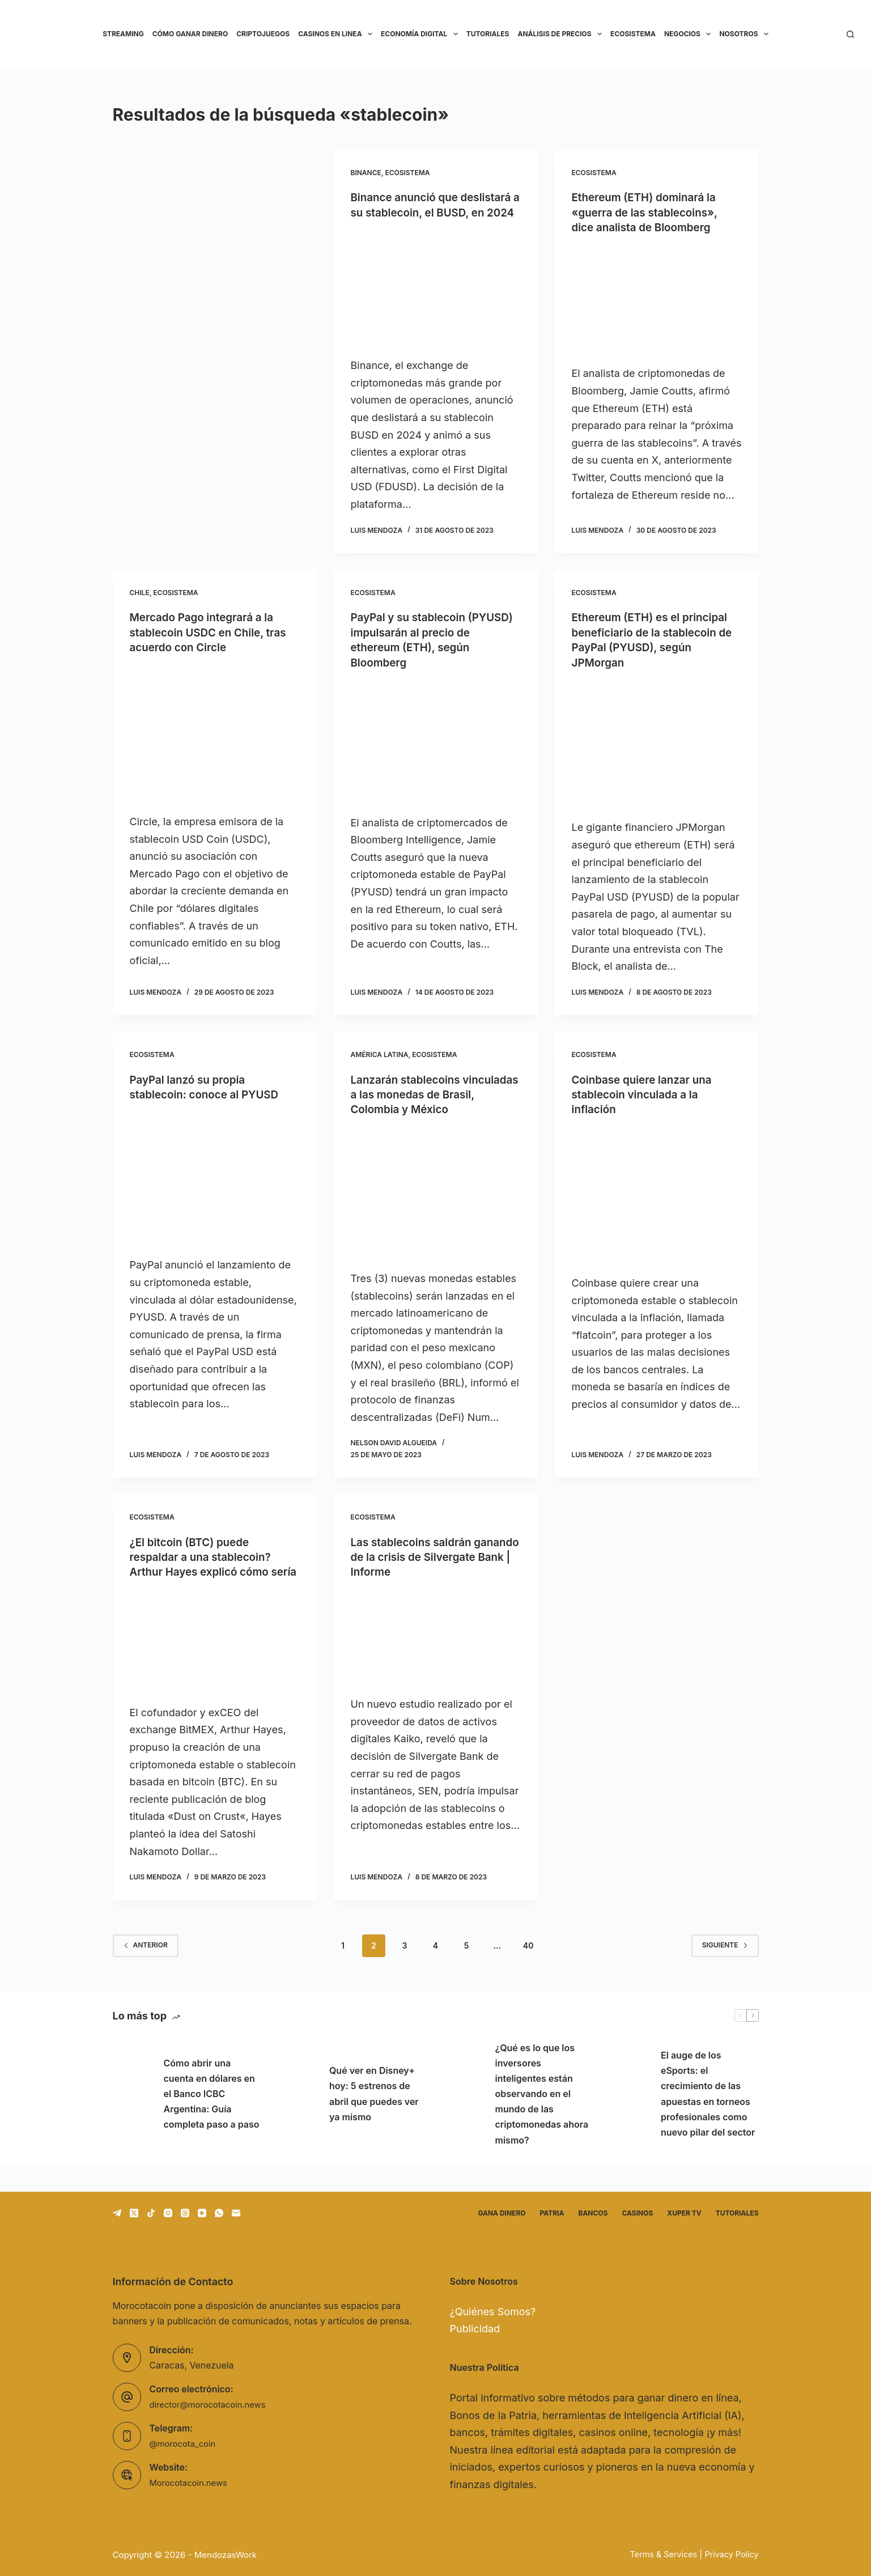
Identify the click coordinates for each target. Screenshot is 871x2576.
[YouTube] (202, 2213)
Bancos (592, 2213)
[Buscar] (850, 34)
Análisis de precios (561, 34)
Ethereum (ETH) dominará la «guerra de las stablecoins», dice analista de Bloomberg (649, 212)
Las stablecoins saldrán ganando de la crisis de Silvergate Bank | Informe (419, 1569)
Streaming (123, 33)
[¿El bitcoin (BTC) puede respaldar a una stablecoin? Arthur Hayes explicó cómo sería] (215, 1669)
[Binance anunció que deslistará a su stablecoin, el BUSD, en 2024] (436, 302)
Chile (140, 606)
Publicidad (475, 2329)
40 (528, 1972)
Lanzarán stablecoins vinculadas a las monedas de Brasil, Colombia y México (429, 1107)
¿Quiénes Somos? (493, 2312)
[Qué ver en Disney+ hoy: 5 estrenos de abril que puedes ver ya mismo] (298, 2121)
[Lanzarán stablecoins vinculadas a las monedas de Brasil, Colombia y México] (436, 1206)
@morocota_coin (185, 2443)
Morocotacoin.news (191, 2482)
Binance (366, 172)
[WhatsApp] (219, 2213)
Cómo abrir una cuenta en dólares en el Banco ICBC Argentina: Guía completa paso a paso (212, 2120)
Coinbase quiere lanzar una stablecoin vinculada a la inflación (646, 1107)
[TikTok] (151, 2213)
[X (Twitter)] (134, 2213)
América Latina (380, 1068)
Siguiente (725, 1972)
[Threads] (185, 2213)
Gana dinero (501, 2213)
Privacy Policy (731, 2554)
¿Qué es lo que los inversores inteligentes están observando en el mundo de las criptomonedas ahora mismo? (542, 2120)
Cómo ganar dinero (190, 33)
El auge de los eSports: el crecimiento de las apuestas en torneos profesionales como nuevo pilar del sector (708, 2120)
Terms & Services (660, 2554)
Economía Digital (421, 34)
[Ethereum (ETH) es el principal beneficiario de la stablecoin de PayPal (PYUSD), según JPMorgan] (657, 758)
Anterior (146, 1972)
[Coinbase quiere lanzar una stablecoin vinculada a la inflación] (657, 1208)
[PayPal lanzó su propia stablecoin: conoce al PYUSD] (215, 1192)
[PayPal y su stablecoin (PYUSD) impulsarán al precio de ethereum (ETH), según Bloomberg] (436, 756)
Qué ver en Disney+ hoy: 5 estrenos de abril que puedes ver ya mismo (374, 2121)
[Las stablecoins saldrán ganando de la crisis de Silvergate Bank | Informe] (436, 1649)
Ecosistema (633, 33)
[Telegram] (117, 2213)
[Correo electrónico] (236, 2213)
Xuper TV (684, 2213)
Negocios (689, 34)
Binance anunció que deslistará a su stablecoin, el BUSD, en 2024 (428, 212)
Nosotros (745, 34)
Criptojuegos (263, 33)
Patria (552, 2213)
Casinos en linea (337, 34)
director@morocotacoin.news (212, 2404)
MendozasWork (225, 2554)
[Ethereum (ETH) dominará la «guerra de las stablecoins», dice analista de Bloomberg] (657, 299)
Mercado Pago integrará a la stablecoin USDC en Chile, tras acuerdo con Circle (213, 646)
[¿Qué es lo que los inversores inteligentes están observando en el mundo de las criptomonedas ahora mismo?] (464, 2121)
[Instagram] (168, 2213)
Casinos (637, 2213)
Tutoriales (487, 33)
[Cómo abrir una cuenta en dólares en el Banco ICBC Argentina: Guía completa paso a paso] (132, 2121)
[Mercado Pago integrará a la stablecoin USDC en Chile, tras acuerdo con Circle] (215, 748)
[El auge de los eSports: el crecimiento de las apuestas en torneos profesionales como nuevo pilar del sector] (629, 2121)
